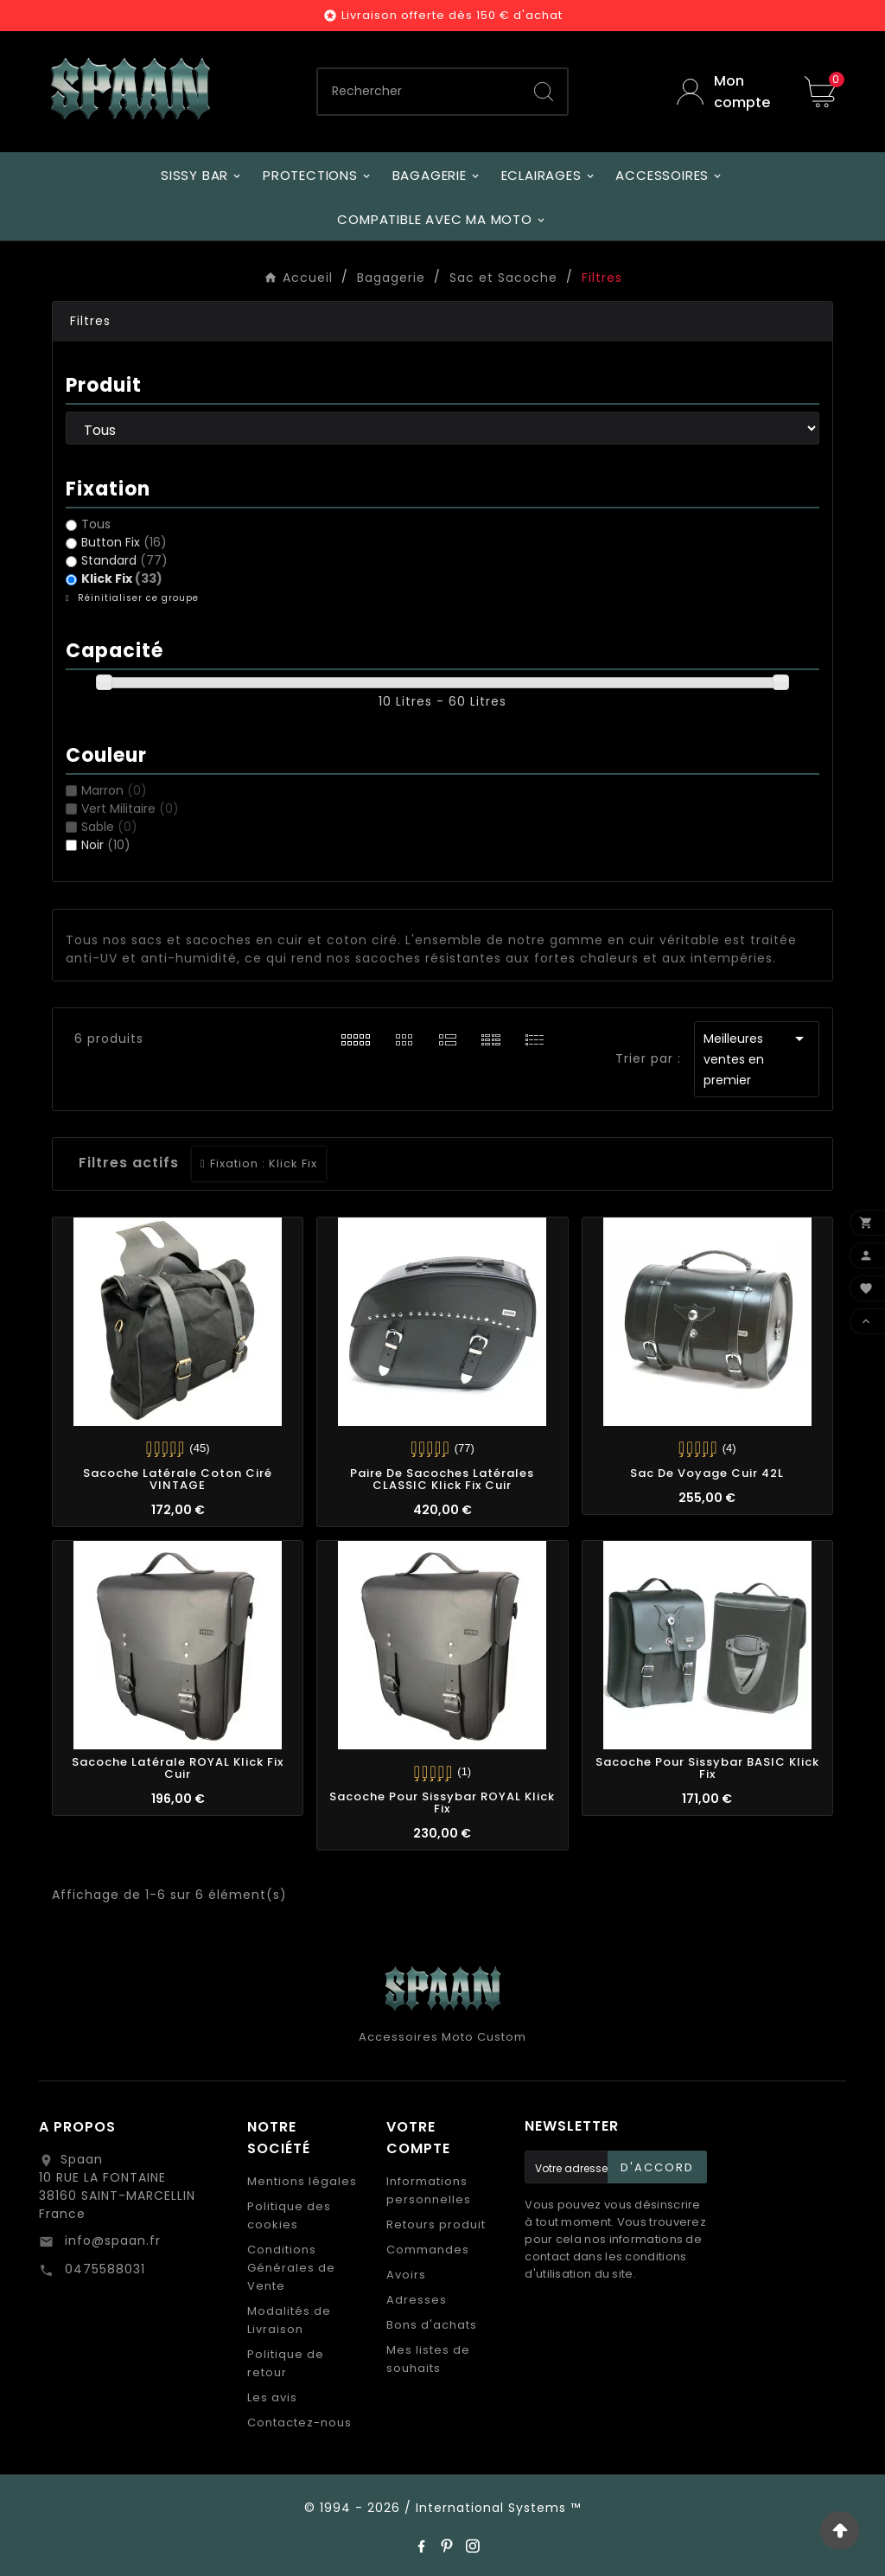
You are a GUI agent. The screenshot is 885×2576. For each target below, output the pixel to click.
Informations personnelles (428, 2190)
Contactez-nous (299, 2422)
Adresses (416, 2300)
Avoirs (406, 2274)
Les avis (272, 2397)
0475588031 (102, 2269)
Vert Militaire (130, 808)
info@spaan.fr (110, 2240)
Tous (96, 524)
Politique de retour (285, 2363)
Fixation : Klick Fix (263, 1163)
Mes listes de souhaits (428, 2359)
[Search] (543, 91)
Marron (114, 790)
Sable (109, 826)
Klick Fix (121, 578)
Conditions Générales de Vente (291, 2267)
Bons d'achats (431, 2325)
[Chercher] (418, 91)
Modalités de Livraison (289, 2320)
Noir (106, 844)
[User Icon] (728, 91)
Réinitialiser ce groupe (136, 597)
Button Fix (124, 542)
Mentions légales (302, 2181)
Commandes (427, 2249)
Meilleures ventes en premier (757, 1058)
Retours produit (436, 2224)
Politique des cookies (289, 2215)
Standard (124, 560)
